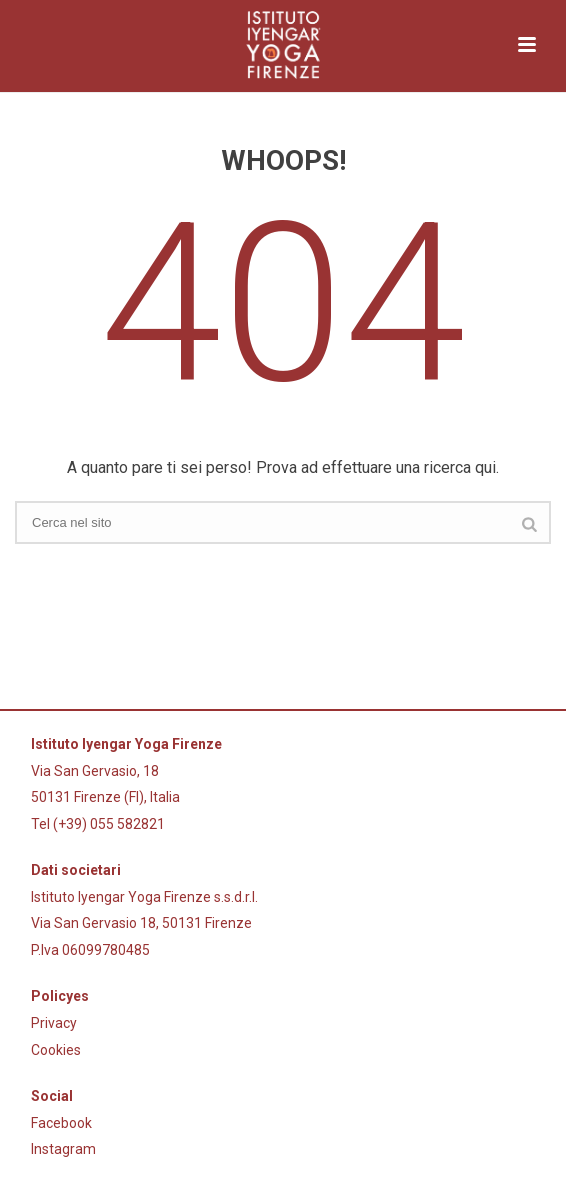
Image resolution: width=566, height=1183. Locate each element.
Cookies (56, 1050)
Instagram (63, 1149)
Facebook (61, 1123)
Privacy (54, 1023)
